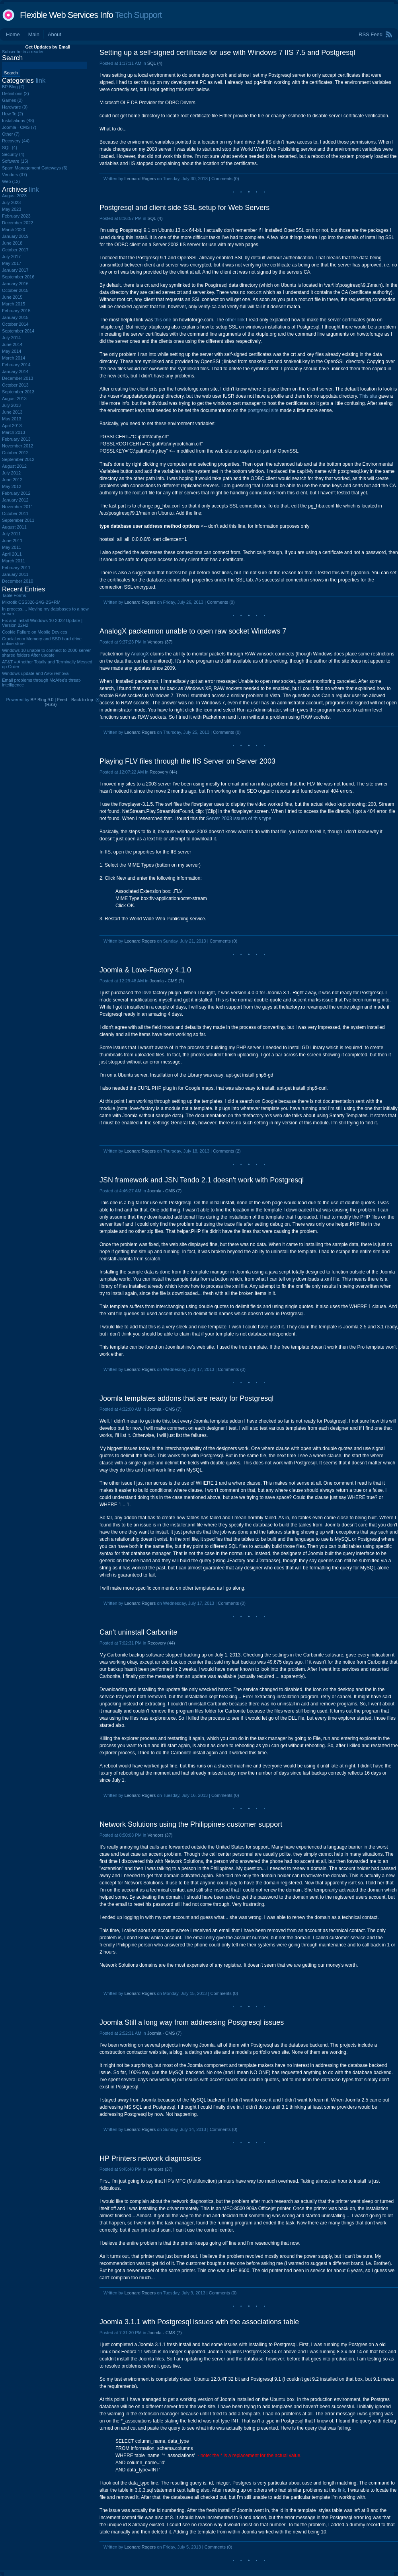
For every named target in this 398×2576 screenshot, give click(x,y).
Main (33, 34)
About (54, 34)
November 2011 (17, 506)
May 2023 (11, 209)
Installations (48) (18, 120)
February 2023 (16, 216)
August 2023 (14, 195)
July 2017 (11, 256)
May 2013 (11, 418)
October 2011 (15, 513)
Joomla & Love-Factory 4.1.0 (145, 970)
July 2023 (11, 202)
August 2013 (14, 398)
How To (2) (12, 113)
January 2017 (15, 270)
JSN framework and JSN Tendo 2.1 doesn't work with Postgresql (202, 1180)
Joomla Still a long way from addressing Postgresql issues (192, 2022)
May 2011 (11, 547)
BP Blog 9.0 (42, 699)
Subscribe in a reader (23, 51)
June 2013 (12, 412)
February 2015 (16, 310)
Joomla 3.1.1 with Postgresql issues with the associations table (199, 2322)
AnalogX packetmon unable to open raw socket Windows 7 (193, 631)
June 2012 (12, 479)
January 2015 (15, 317)
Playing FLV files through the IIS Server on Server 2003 (187, 761)
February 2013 (16, 439)
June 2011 (12, 540)
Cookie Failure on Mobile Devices (34, 632)
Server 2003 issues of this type (238, 818)
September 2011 (18, 520)
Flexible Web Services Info (66, 15)
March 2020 (13, 229)
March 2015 (13, 303)
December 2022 (17, 222)
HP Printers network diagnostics (150, 2158)
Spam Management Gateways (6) (34, 167)
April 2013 (12, 425)
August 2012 (14, 466)
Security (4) (13, 154)
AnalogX (140, 654)
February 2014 (16, 364)
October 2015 (15, 290)
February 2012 (16, 493)
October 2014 (15, 324)
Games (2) (12, 100)
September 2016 (18, 276)
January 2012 (15, 500)
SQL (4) (154, 63)
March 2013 (13, 432)
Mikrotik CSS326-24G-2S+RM (31, 602)
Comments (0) (225, 178)
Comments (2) (227, 1151)
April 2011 (12, 554)
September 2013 (18, 391)
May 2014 (11, 351)
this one (162, 320)
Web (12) (11, 181)
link (341, 2490)
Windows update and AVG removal (36, 673)
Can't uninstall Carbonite (139, 1632)
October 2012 (15, 452)
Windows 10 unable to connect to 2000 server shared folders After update (46, 652)
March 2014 (13, 358)
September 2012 (18, 459)
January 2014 (15, 371)
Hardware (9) (14, 107)
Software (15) (15, 161)
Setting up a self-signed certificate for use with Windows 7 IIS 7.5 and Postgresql (227, 52)
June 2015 (12, 297)
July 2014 (11, 337)
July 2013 (11, 405)
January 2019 (15, 236)
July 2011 (11, 533)
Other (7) (11, 134)
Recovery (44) (163, 772)
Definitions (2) (15, 93)
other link (235, 320)
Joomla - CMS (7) (167, 980)
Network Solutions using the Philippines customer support (191, 1824)
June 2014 (12, 344)
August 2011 (14, 527)
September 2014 (18, 331)
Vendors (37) (159, 642)
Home (13, 34)
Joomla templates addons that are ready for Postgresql (186, 1398)
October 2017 (15, 249)
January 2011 (15, 574)
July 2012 (11, 472)
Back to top (82, 699)
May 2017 (11, 263)
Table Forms (14, 595)
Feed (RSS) (56, 702)
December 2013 (17, 378)
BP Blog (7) (13, 86)
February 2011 (16, 567)
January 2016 (15, 283)
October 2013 (15, 385)
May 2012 (11, 486)
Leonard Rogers (140, 178)
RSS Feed (370, 34)
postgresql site (263, 410)
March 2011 (13, 560)
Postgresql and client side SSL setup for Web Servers (184, 208)
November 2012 (17, 445)
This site (368, 396)
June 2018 (12, 243)
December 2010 (17, 581)
